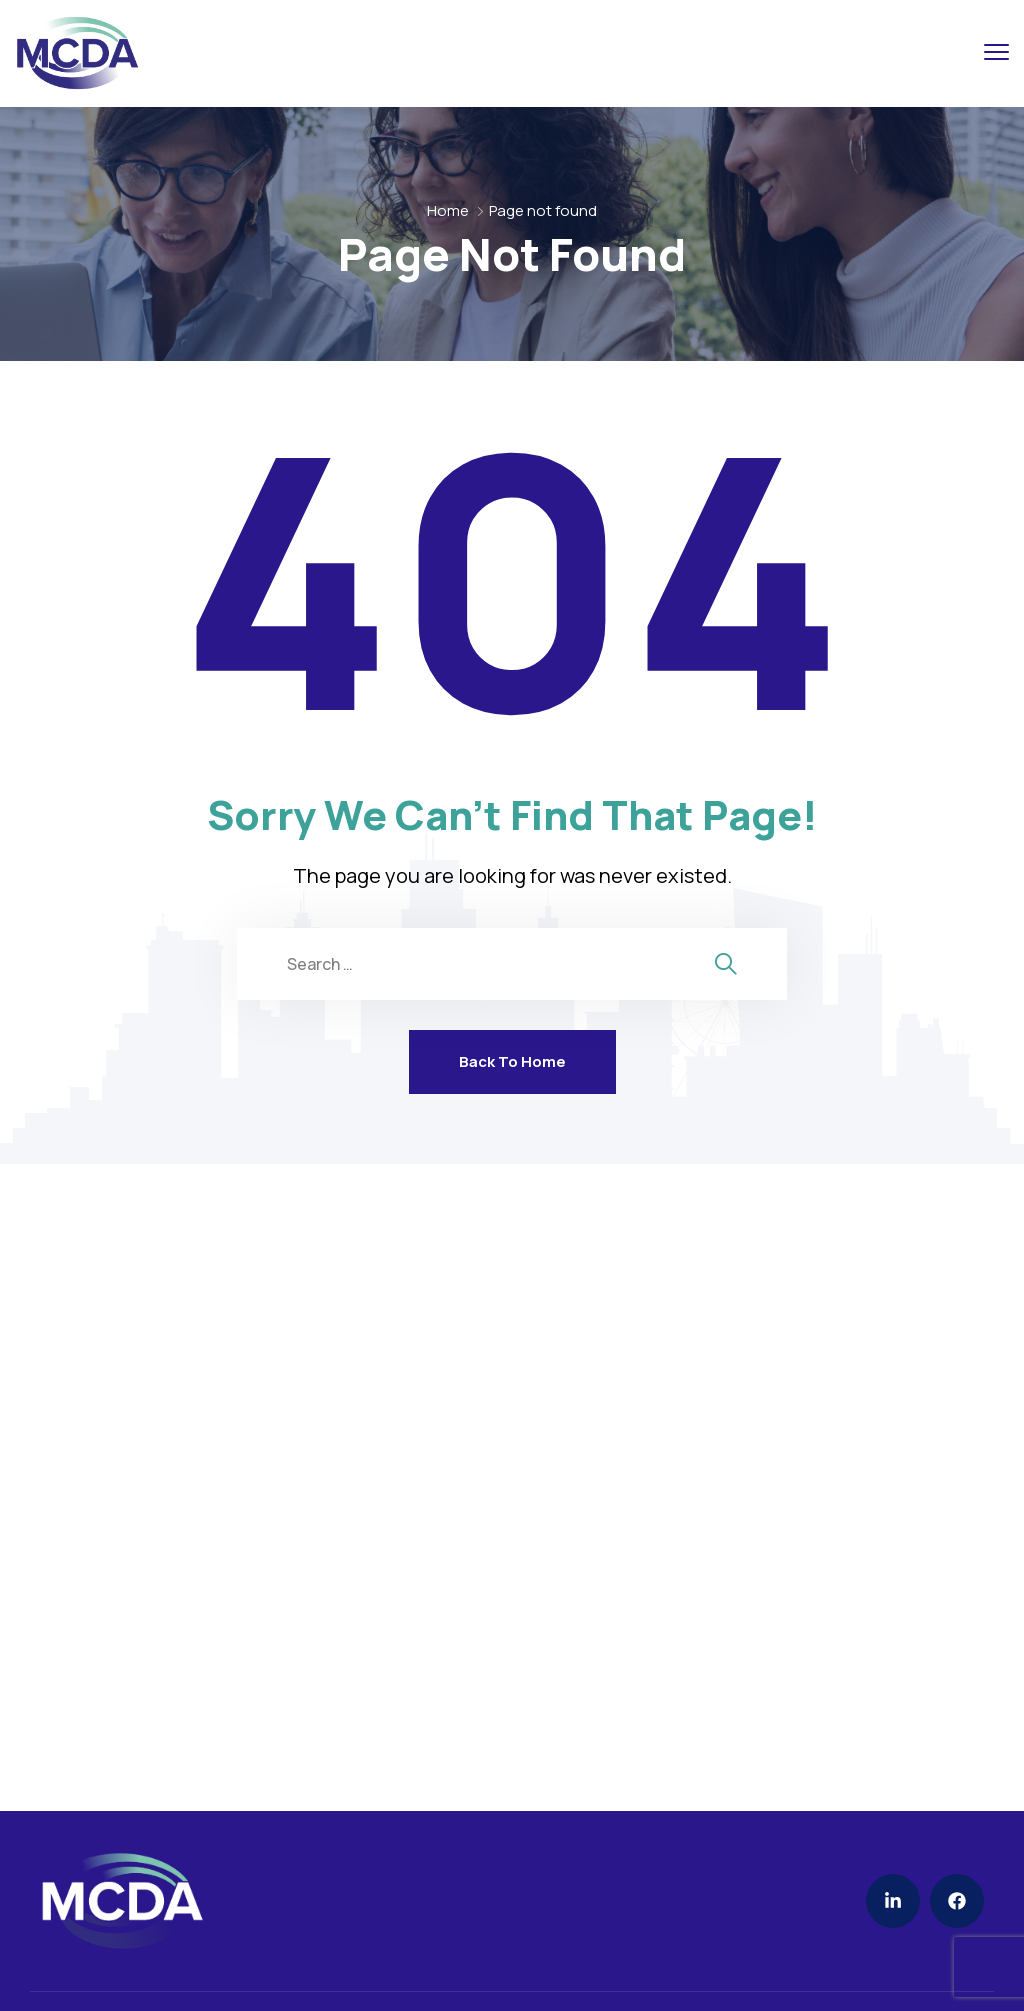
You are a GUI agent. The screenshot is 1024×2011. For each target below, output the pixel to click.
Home (448, 210)
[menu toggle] (996, 51)
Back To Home (512, 1061)
